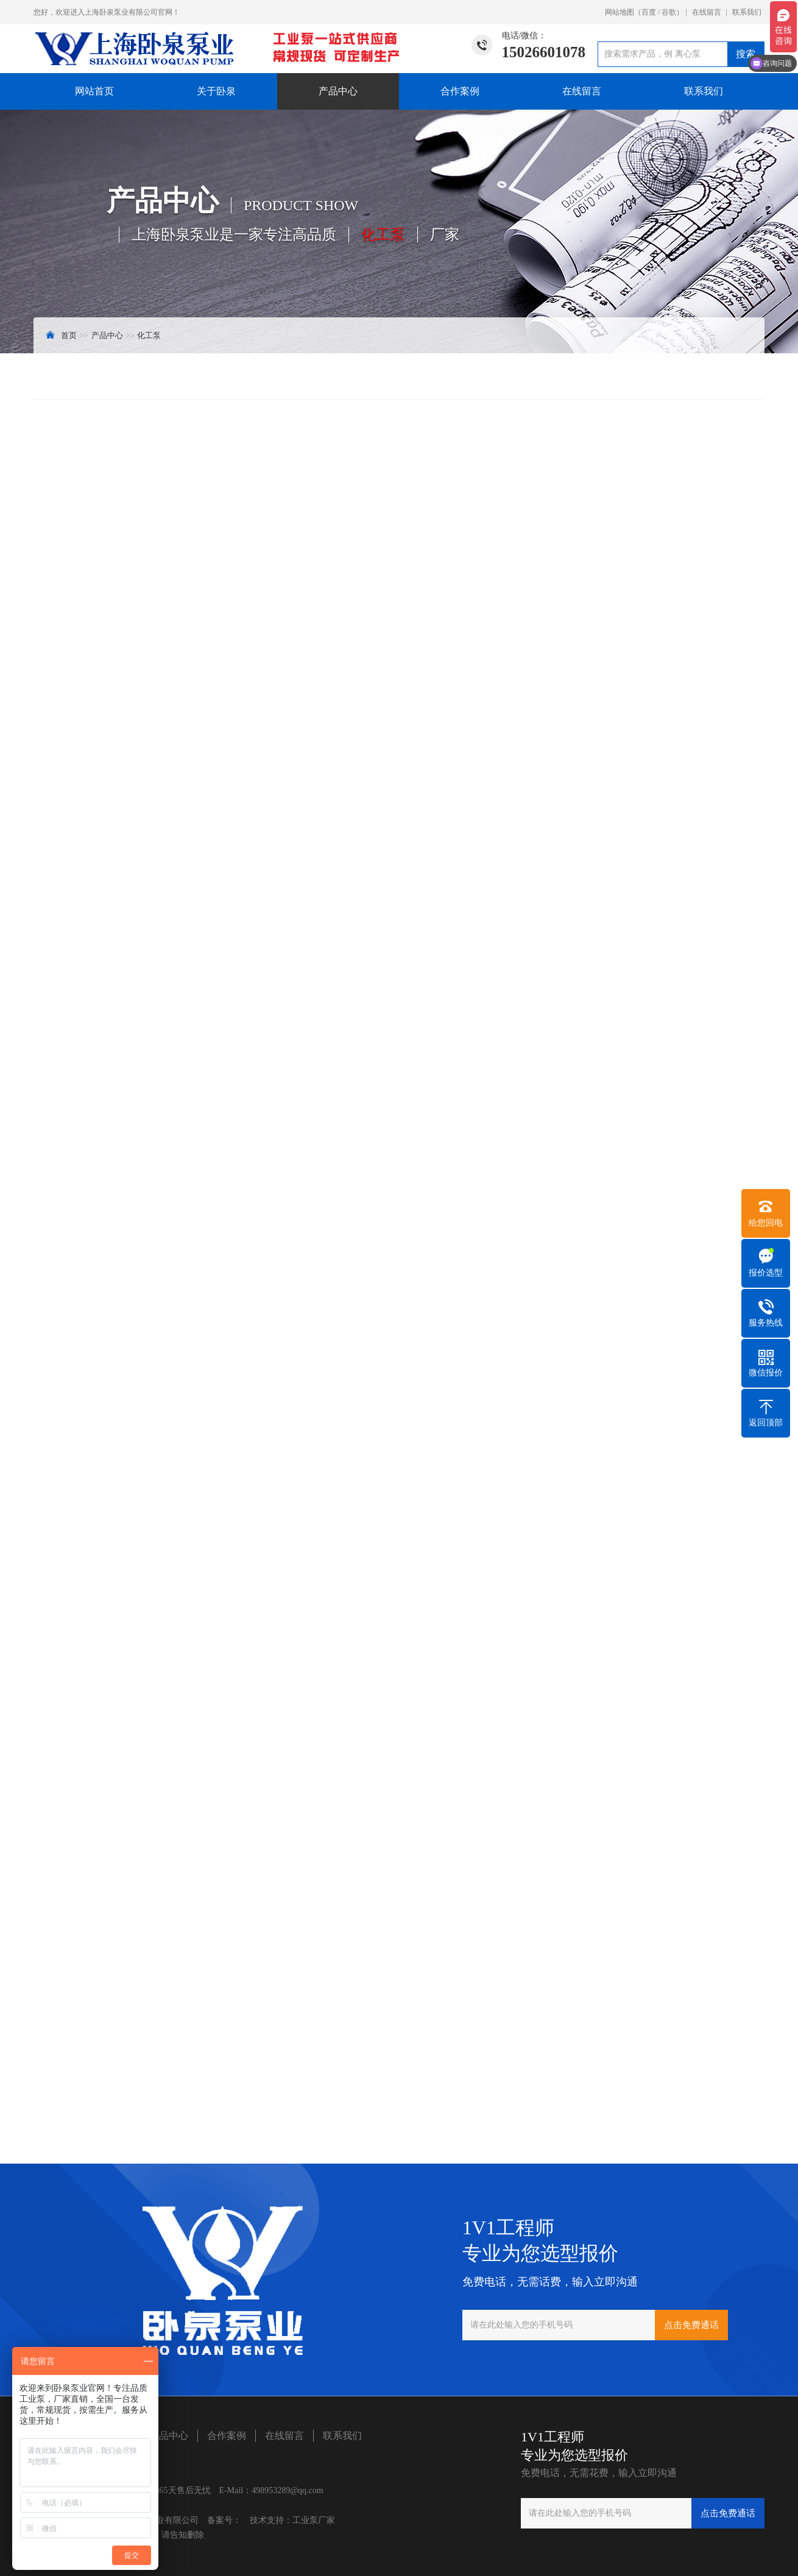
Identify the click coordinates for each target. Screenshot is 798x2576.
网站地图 (619, 12)
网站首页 (94, 91)
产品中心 (338, 91)
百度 (648, 12)
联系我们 (746, 12)
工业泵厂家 (313, 2520)
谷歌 (669, 12)
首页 (69, 335)
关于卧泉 (216, 91)
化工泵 (149, 335)
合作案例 (459, 91)
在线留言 (706, 12)
